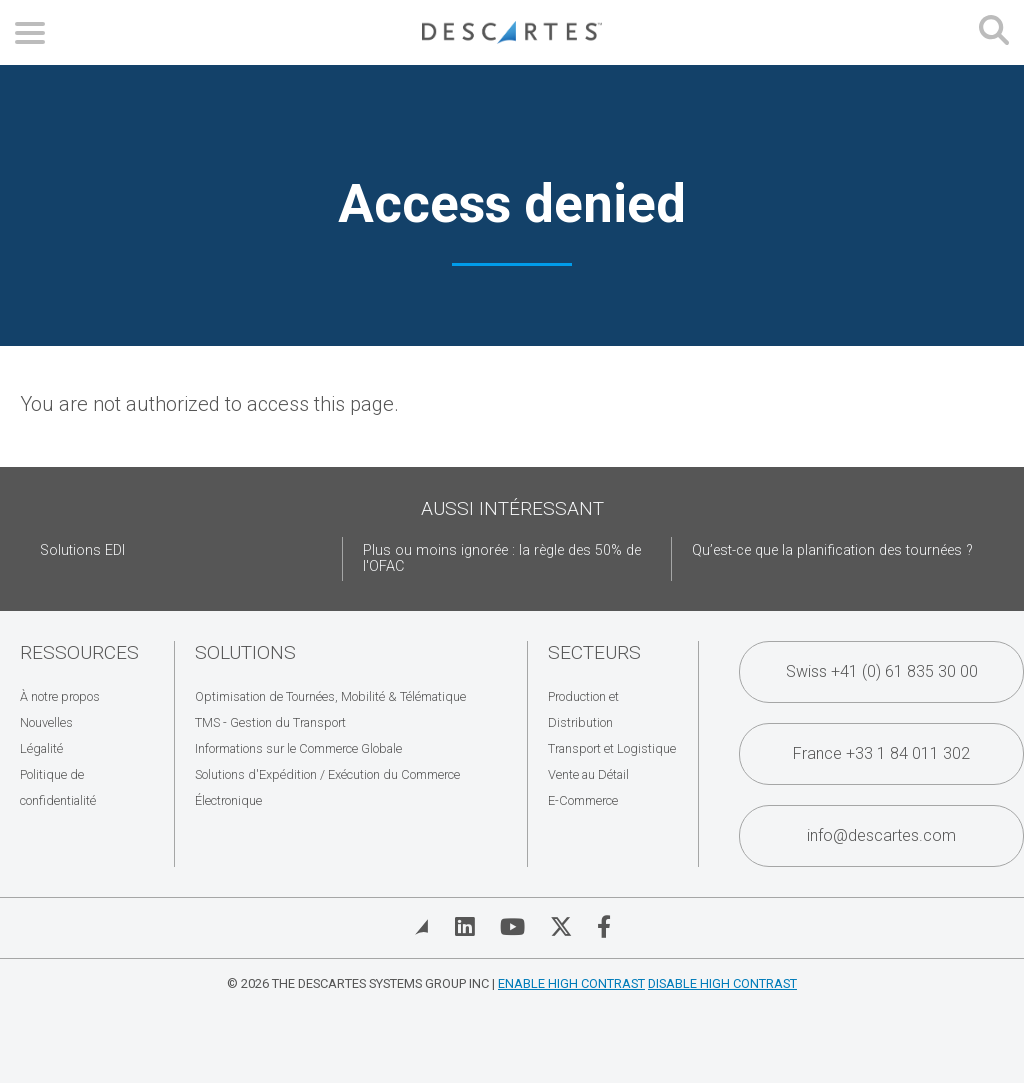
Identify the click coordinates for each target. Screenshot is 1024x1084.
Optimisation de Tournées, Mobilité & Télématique (330, 696)
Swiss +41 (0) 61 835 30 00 (882, 671)
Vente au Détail (588, 774)
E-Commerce (583, 800)
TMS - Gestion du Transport (270, 722)
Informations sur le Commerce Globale (298, 748)
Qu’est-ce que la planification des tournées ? (832, 550)
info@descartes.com (881, 835)
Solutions (245, 652)
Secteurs (594, 652)
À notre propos (60, 696)
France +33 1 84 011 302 (881, 753)
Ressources (79, 652)
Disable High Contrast (722, 983)
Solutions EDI (82, 550)
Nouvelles (46, 722)
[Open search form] (994, 32)
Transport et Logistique (612, 748)
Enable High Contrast (571, 983)
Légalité (41, 748)
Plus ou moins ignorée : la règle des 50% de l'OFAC (502, 558)
